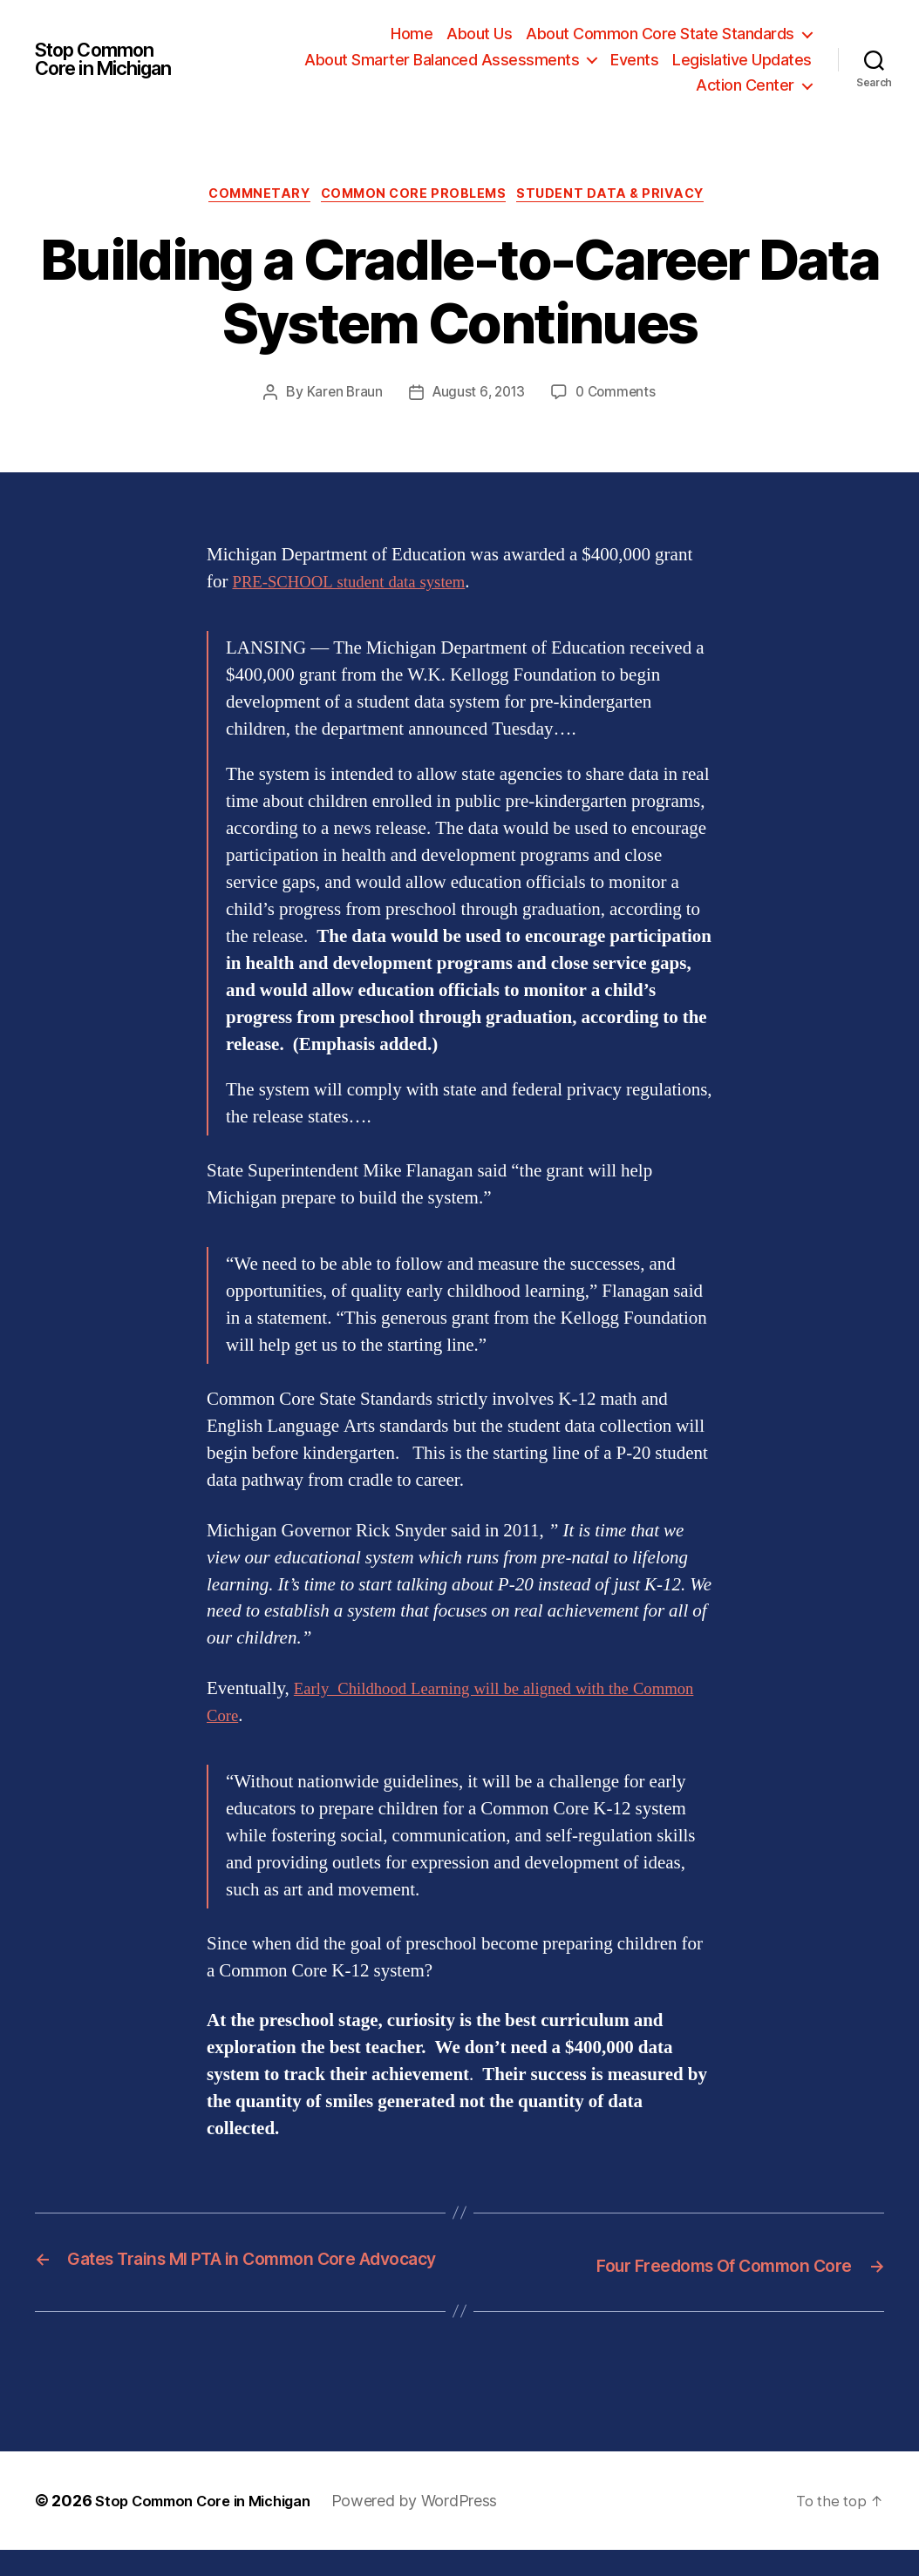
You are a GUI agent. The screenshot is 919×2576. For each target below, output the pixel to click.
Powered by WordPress (438, 2527)
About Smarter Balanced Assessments (441, 60)
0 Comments (618, 395)
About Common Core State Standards (660, 33)
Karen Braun (340, 395)
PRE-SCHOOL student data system (363, 585)
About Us (479, 33)
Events (634, 60)
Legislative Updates (742, 60)
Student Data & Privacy (624, 197)
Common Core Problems (417, 197)
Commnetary (252, 197)
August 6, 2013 (477, 395)
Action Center (745, 85)
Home (411, 33)
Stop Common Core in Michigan (113, 59)
